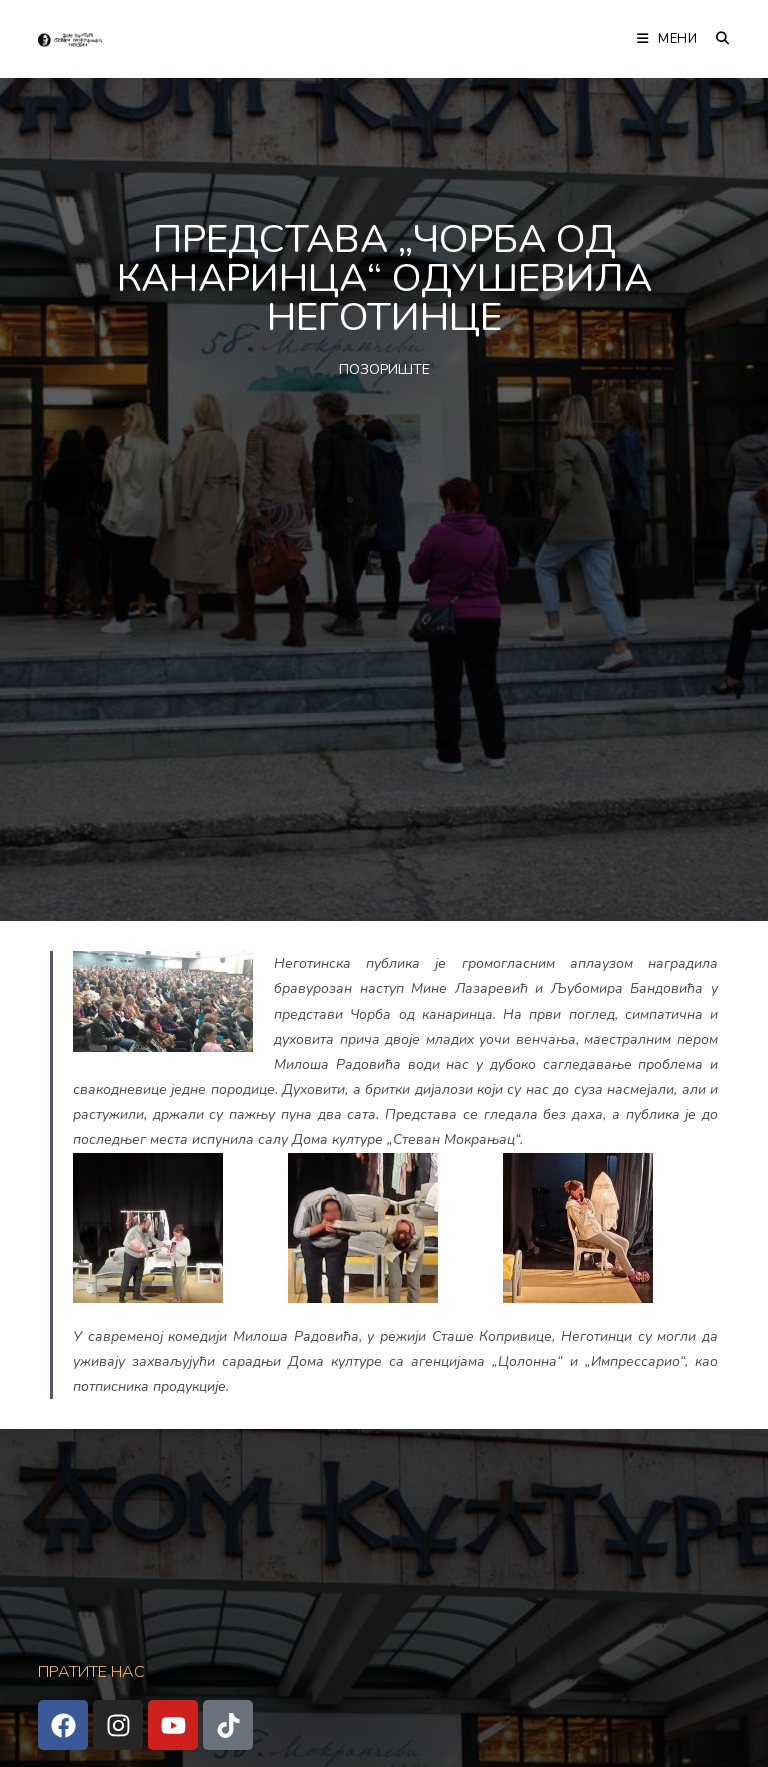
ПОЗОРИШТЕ (384, 369)
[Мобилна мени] (669, 39)
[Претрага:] (715, 39)
